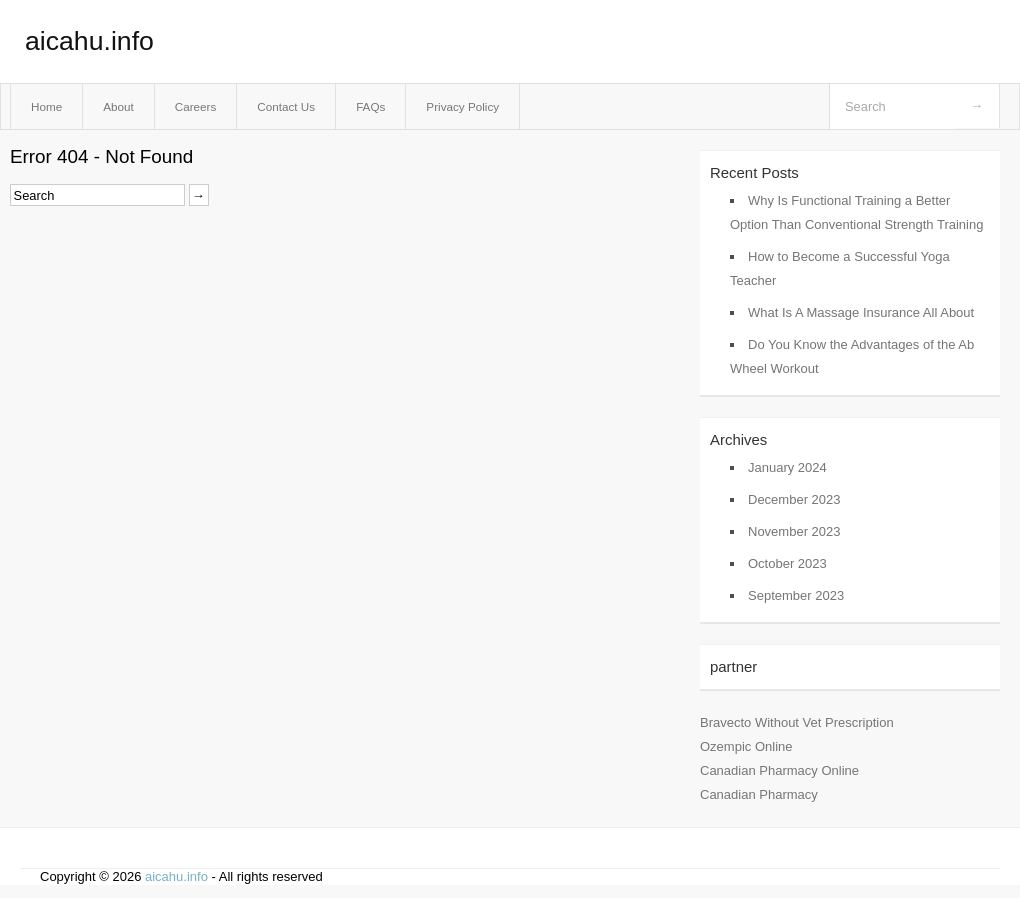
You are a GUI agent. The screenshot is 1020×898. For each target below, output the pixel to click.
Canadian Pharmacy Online (779, 770)
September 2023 (796, 595)
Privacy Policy (462, 106)
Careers (196, 106)
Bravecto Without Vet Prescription (797, 722)
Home (46, 106)
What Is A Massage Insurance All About (861, 312)
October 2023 (787, 563)
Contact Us (286, 106)
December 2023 (794, 499)
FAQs (370, 106)
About (118, 106)
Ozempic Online (746, 746)
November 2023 (794, 531)
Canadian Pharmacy (759, 794)
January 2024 (787, 467)
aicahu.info (89, 41)
